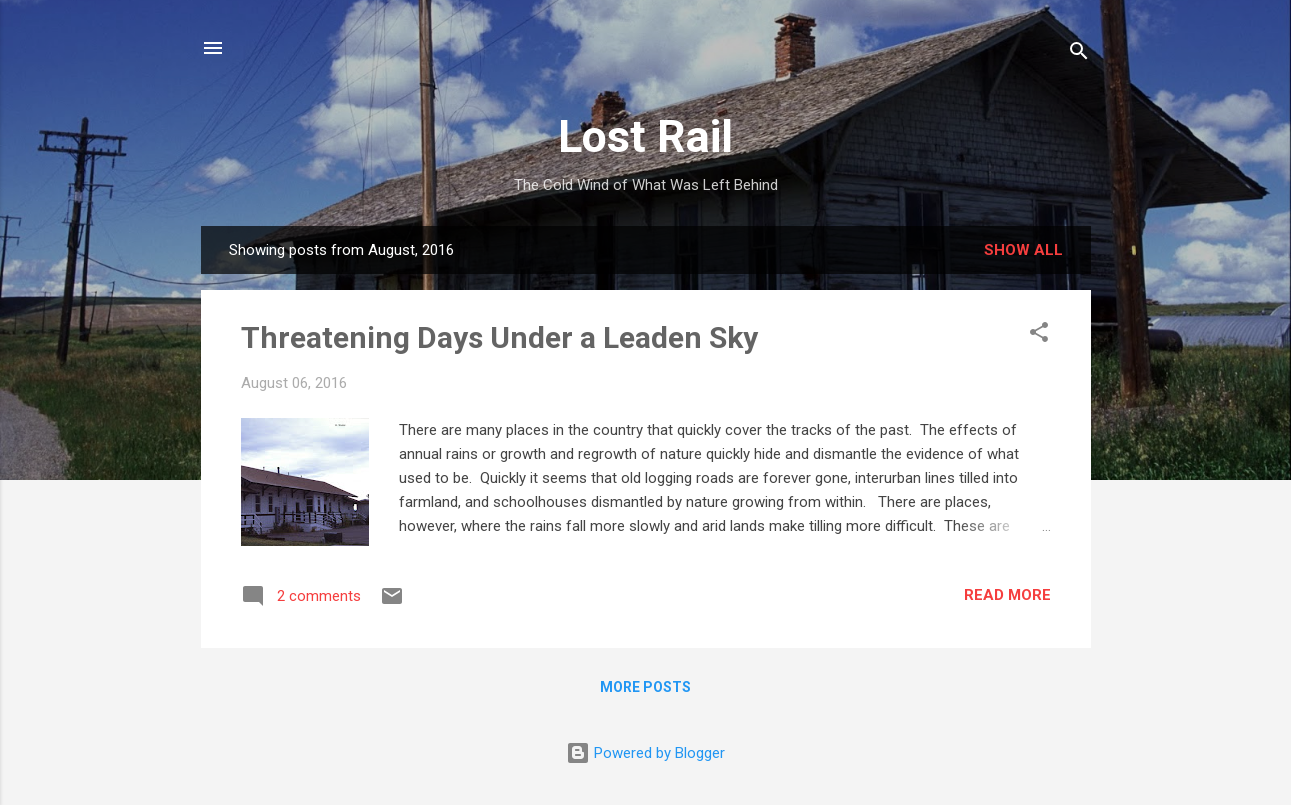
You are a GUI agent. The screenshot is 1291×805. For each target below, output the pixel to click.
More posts (645, 687)
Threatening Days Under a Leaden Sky (499, 337)
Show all (1023, 250)
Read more (1007, 595)
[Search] (1079, 54)
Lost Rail (645, 136)
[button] (1039, 335)
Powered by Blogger (645, 753)
